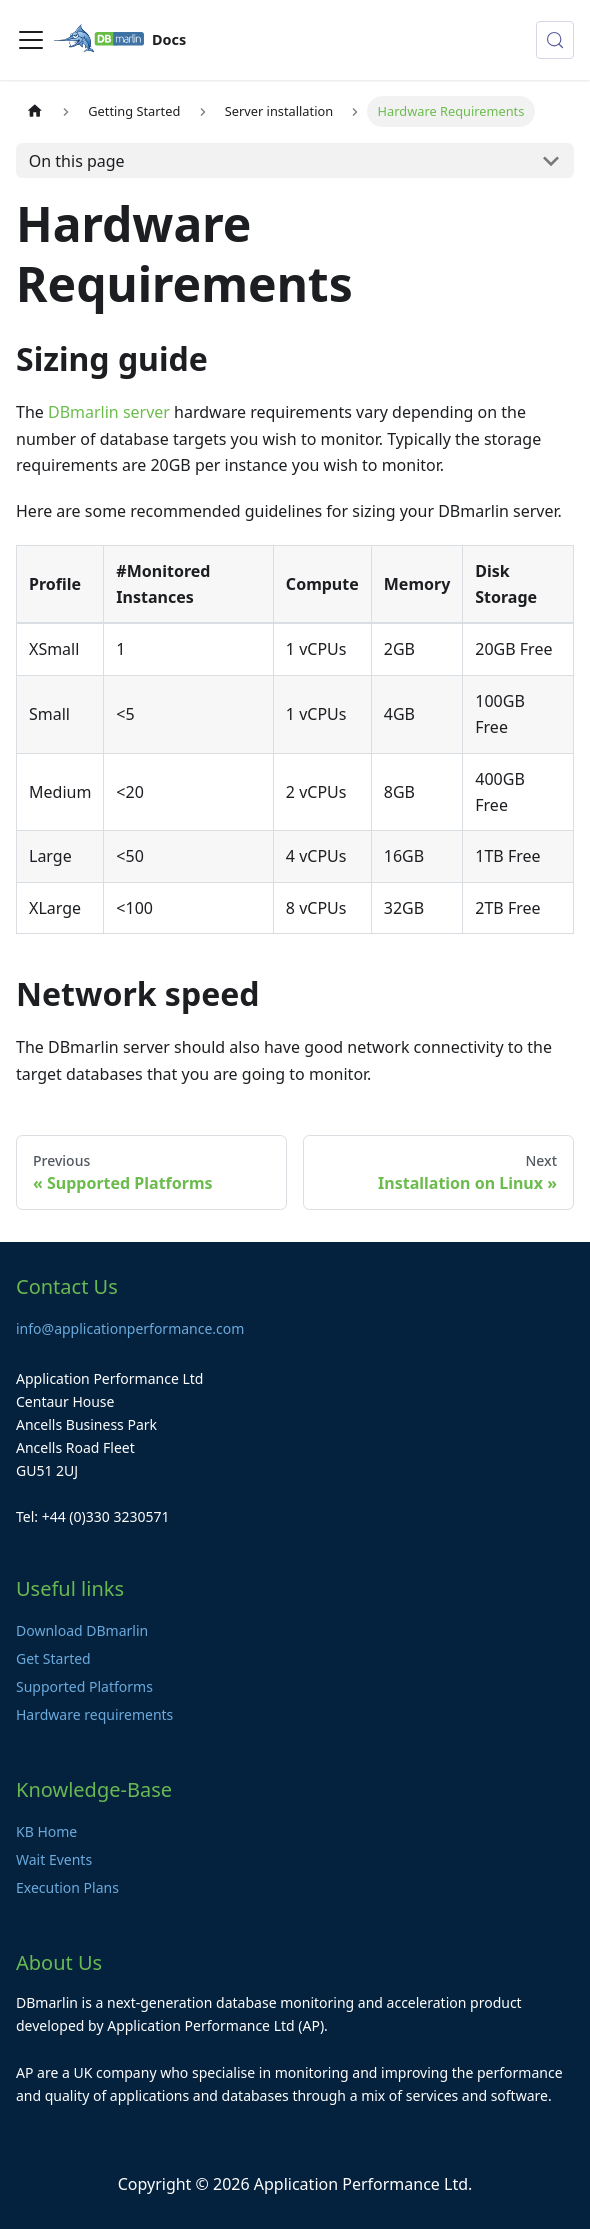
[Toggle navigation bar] (31, 40)
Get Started (53, 1658)
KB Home (46, 1831)
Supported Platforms (84, 1686)
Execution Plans (67, 1887)
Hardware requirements (94, 1714)
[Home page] (35, 111)
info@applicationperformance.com (130, 1328)
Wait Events (54, 1859)
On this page (77, 161)
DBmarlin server (109, 412)
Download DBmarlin (82, 1630)
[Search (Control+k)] (555, 40)
